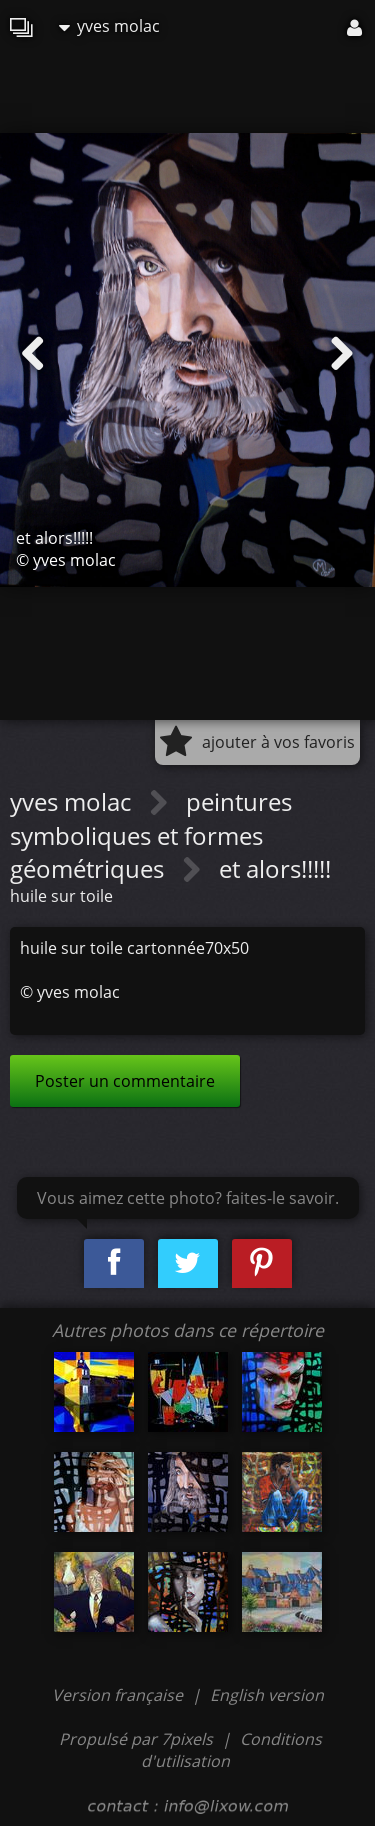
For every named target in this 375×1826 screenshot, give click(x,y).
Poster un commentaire (125, 1081)
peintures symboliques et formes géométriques (151, 835)
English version (267, 1695)
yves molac (109, 26)
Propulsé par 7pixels (136, 1739)
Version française (119, 1695)
